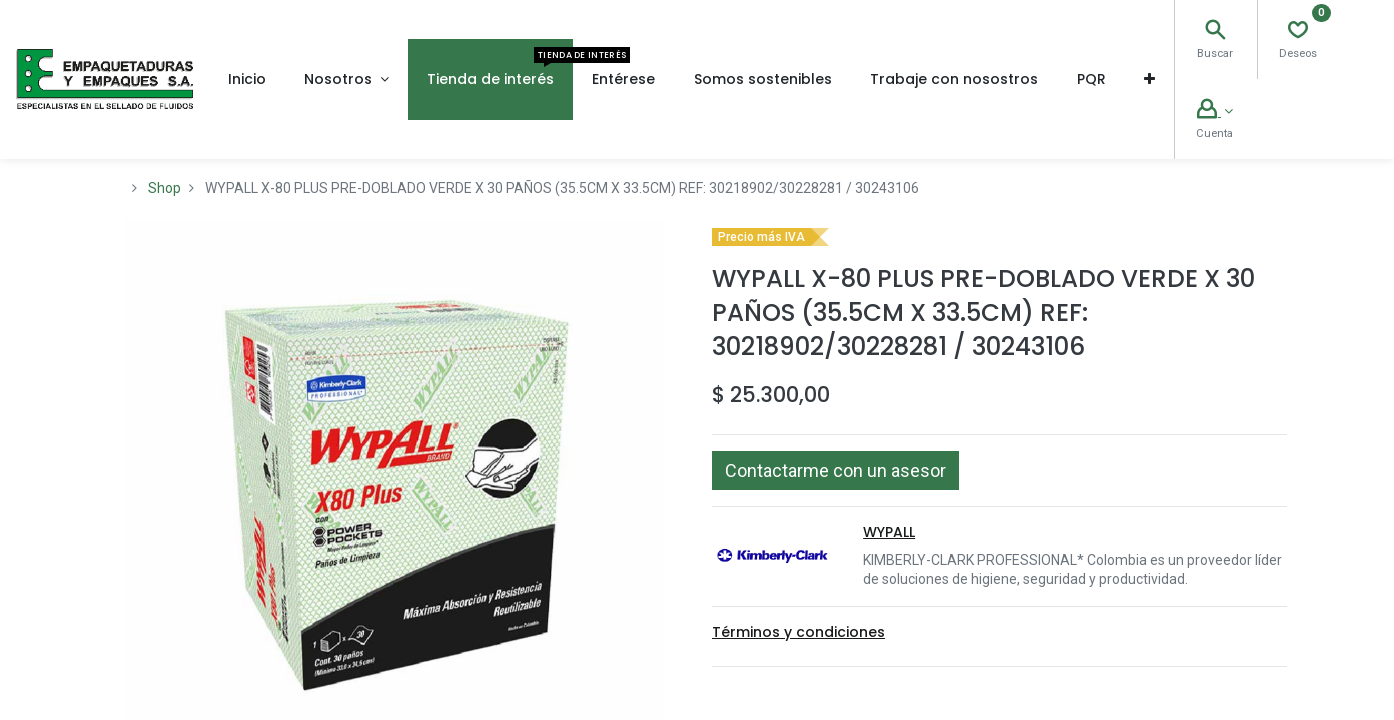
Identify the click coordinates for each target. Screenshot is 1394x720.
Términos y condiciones (798, 632)
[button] (1149, 79)
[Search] (1215, 32)
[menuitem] (247, 79)
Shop (164, 188)
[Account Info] (1215, 111)
